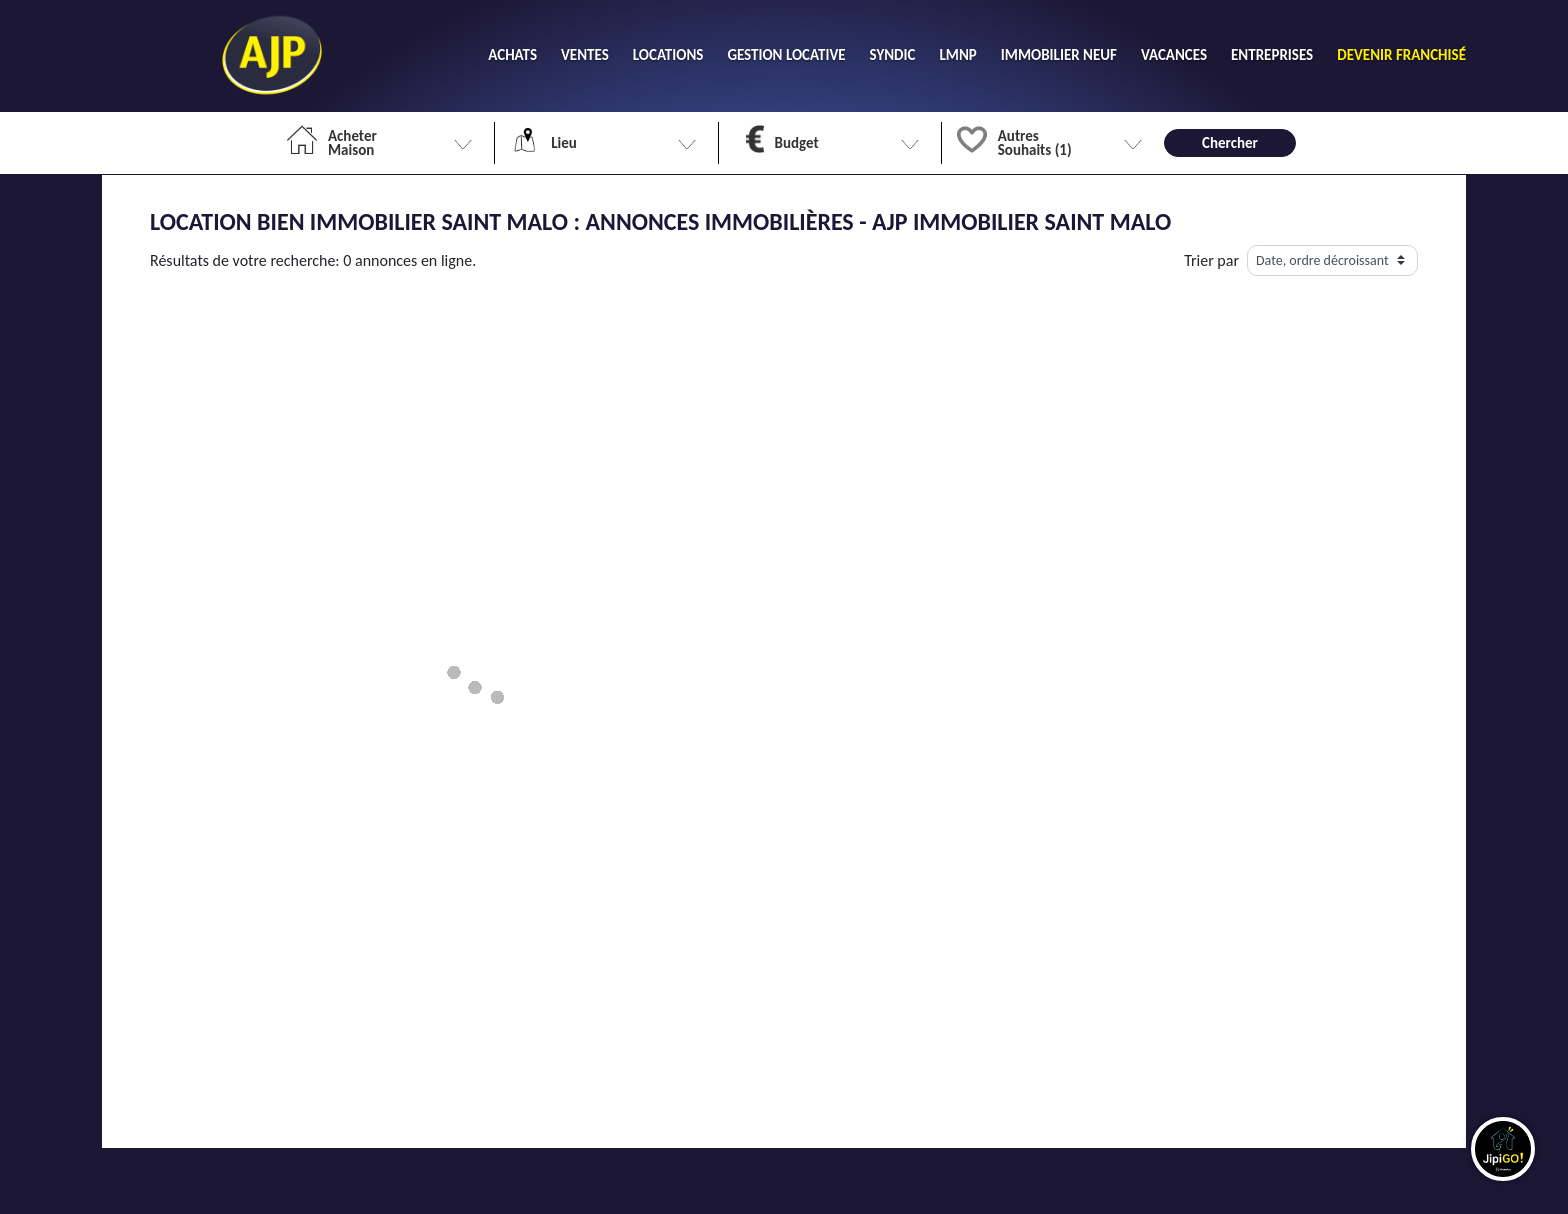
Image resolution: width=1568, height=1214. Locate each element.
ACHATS (512, 55)
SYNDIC (893, 55)
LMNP (957, 55)
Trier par (1211, 260)
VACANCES (1174, 55)
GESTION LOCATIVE (786, 55)
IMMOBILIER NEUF (1059, 55)
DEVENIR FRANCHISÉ (1401, 55)
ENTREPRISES (1272, 55)
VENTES (585, 55)
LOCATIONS (668, 55)
